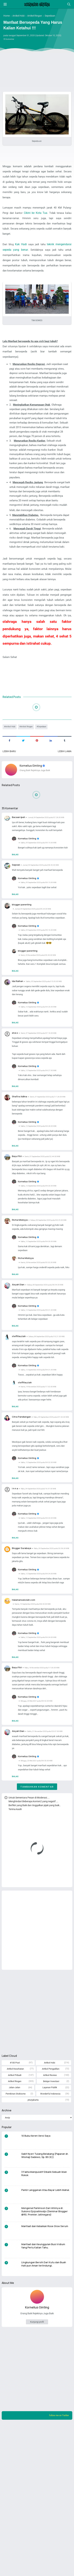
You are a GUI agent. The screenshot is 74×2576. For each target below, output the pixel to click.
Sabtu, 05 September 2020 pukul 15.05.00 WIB (46, 1054)
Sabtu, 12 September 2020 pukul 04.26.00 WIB (40, 1080)
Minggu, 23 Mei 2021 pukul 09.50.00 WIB (38, 1907)
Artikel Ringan (27, 781)
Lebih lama (64, 805)
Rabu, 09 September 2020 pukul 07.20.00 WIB (34, 1534)
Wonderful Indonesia (50, 2243)
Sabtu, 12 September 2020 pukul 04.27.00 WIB (40, 1146)
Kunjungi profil (37, 2472)
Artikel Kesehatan (15, 2217)
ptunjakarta (32, 2249)
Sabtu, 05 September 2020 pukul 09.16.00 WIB (40, 997)
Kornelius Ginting (31, 820)
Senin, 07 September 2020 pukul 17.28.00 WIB (50, 1173)
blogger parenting (22, 965)
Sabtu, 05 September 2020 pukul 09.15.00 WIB (40, 898)
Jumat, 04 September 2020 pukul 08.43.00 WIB (43, 925)
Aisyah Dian (19, 1384)
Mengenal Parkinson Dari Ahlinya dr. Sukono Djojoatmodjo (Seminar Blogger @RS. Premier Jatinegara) (44, 2362)
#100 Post (15, 2211)
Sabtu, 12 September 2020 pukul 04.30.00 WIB (40, 1274)
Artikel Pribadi (14, 2224)
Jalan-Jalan (14, 2237)
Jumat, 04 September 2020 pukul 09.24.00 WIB (34, 970)
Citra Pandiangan (22, 1529)
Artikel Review (50, 2224)
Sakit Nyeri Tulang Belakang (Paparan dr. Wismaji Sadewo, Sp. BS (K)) (45, 2306)
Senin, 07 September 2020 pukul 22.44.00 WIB (45, 1239)
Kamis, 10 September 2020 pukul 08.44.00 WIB (34, 1740)
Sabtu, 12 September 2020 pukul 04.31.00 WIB (40, 1411)
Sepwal (16, 925)
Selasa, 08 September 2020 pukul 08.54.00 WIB (48, 1385)
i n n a (15, 1612)
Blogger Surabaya (22, 1674)
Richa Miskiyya (20, 1309)
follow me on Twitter (58, 2566)
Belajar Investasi (51, 2230)
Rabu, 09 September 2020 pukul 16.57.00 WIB (40, 1613)
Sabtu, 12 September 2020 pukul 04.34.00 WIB (40, 1705)
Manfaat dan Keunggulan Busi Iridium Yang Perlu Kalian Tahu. (43, 2396)
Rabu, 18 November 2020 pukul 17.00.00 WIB (44, 1806)
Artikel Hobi (10, 781)
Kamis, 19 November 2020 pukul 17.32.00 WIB (40, 1499)
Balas (15, 914)
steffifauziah (19, 1437)
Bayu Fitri (17, 1239)
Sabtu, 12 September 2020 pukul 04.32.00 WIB (40, 1581)
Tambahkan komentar (37, 1933)
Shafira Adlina (20, 1173)
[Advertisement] (37, 62)
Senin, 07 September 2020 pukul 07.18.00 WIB (40, 1107)
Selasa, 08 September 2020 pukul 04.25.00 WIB (35, 1313)
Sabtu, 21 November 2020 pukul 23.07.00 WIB (47, 1876)
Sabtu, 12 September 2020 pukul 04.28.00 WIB (40, 1204)
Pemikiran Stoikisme (16, 2243)
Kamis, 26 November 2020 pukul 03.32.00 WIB (40, 1358)
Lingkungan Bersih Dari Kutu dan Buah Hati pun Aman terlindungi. (43, 2414)
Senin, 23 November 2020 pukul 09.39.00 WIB (40, 1023)
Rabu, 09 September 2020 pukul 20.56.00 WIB (34, 1679)
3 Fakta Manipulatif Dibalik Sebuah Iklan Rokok (44, 2324)
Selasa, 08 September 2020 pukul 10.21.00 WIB (35, 1442)
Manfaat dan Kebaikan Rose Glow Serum (44, 2376)
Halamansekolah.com (24, 1736)
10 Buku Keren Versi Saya (35, 2286)
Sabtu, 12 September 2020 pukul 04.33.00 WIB (40, 1643)
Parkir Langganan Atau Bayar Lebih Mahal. (45, 2340)
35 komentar (9, 40)
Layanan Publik (49, 2237)
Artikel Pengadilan (50, 2217)
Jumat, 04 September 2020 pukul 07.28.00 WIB (48, 872)
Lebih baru (9, 805)
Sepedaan (44, 781)
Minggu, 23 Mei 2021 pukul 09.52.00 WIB (38, 1845)
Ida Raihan (18, 1053)
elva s (15, 1107)
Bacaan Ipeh (19, 871)
